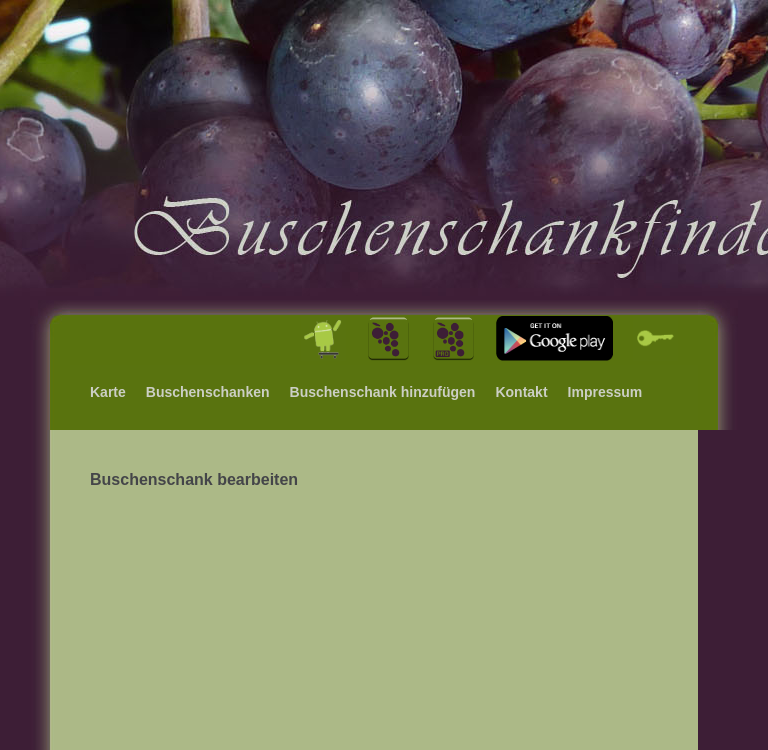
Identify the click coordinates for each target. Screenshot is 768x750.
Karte (108, 392)
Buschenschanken (208, 392)
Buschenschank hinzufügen (383, 392)
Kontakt (521, 392)
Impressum (605, 392)
